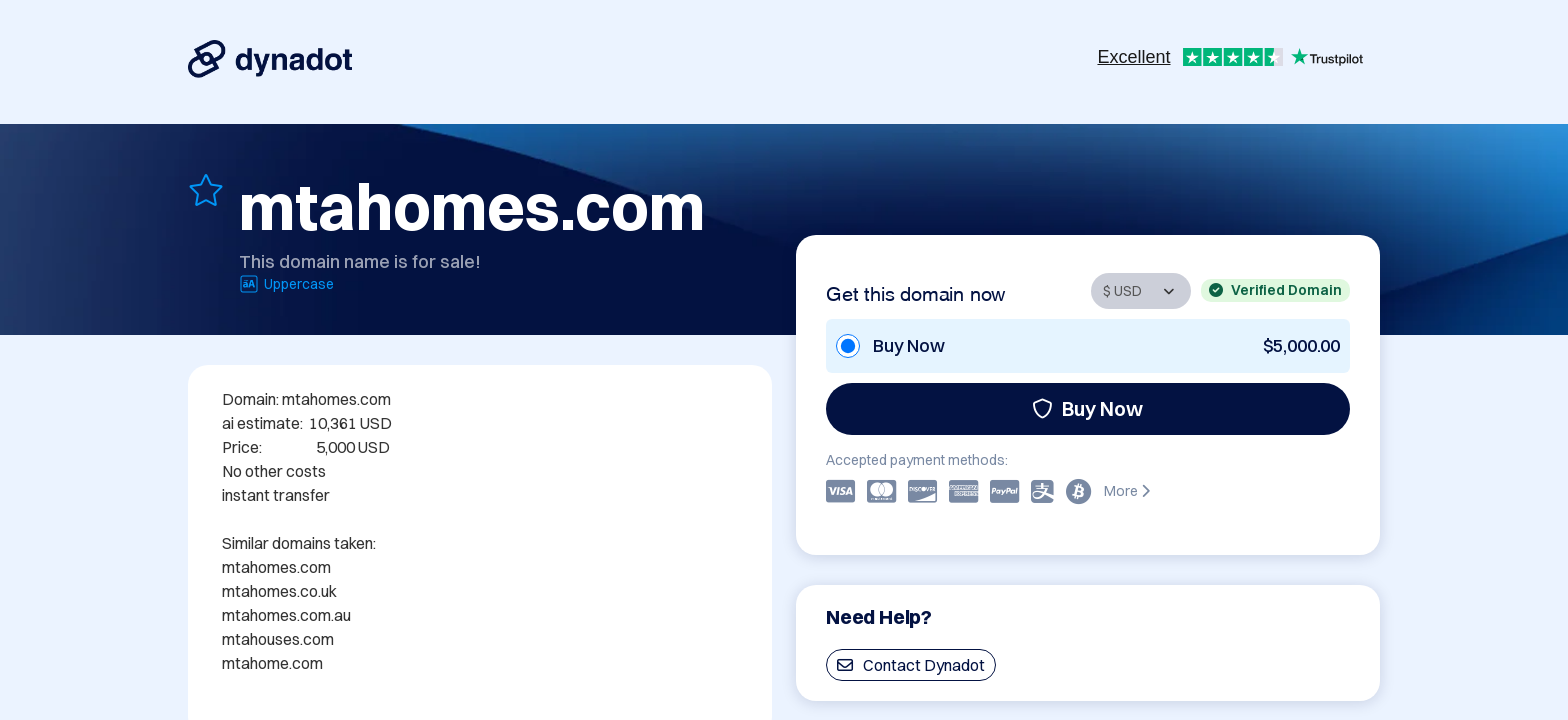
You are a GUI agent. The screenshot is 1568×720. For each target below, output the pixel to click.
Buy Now (1087, 408)
